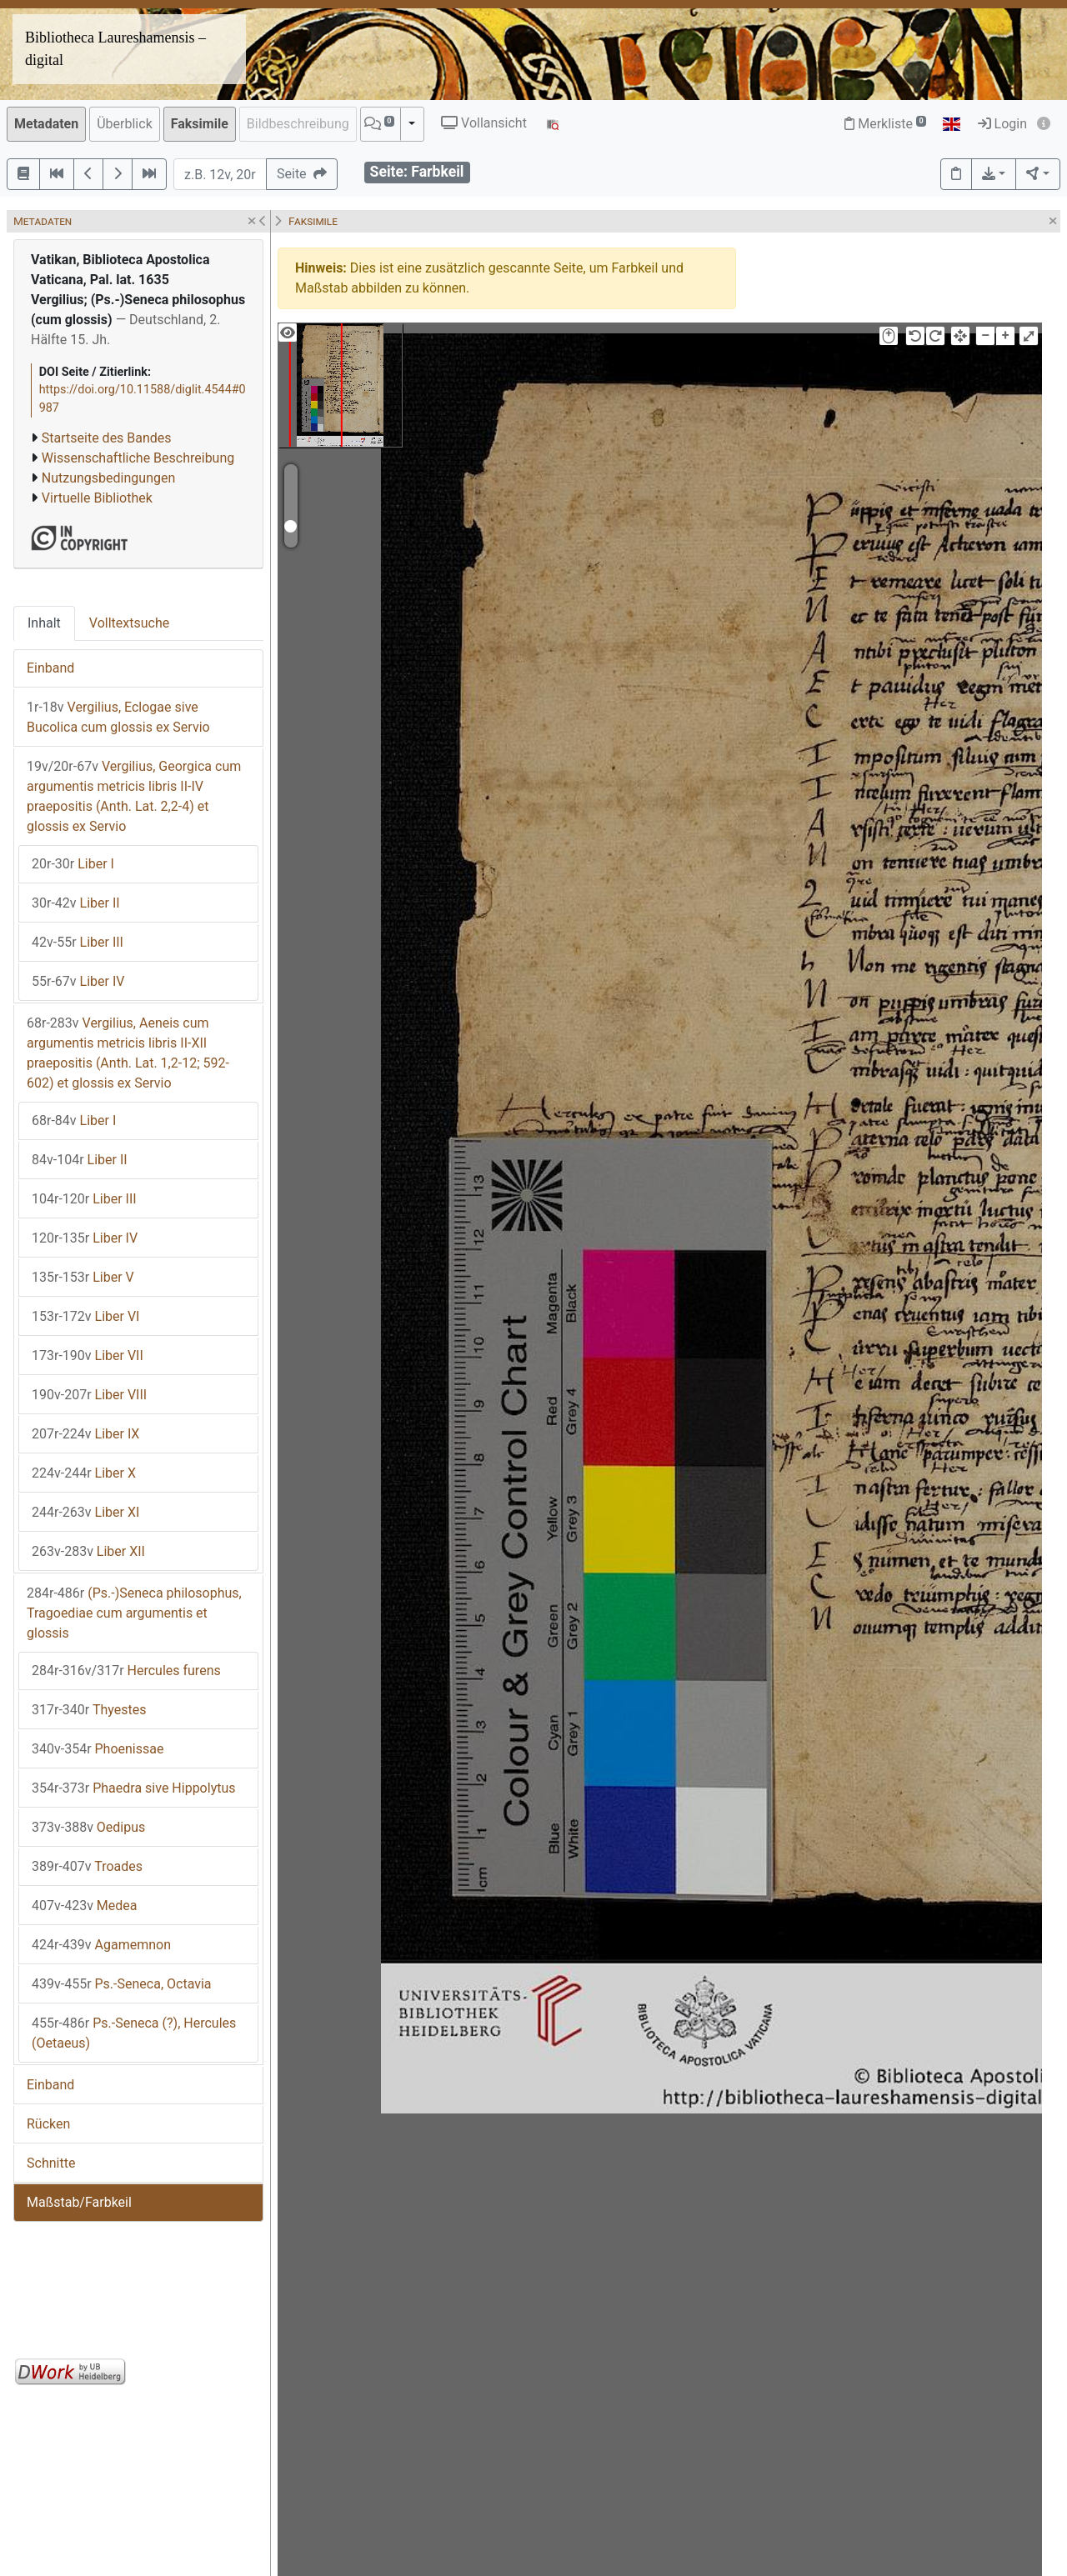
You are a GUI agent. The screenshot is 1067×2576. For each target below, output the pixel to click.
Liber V (83, 1277)
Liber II (76, 903)
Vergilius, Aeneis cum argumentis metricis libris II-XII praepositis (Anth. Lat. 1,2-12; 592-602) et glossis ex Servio (128, 1053)
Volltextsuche (129, 623)
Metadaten (46, 124)
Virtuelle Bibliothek (97, 498)
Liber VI (85, 1316)
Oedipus (88, 1827)
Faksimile (199, 124)
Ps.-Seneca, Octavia (122, 1984)
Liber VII (87, 1355)
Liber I (73, 864)
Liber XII (88, 1551)
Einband (50, 668)
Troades (87, 1866)
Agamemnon (101, 1945)
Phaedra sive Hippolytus (134, 1788)
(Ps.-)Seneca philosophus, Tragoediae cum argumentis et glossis (134, 1613)
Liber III (77, 942)
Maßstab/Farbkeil (79, 2202)
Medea (85, 1905)
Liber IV (78, 981)
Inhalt (44, 623)
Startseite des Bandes (107, 438)
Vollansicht (484, 123)
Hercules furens (126, 1670)
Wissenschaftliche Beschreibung (138, 458)
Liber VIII (89, 1395)
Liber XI (85, 1512)
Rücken (48, 2124)
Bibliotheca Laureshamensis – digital (115, 48)
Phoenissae (97, 1749)
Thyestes (89, 1710)
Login (1002, 124)
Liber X (84, 1473)
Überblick (125, 124)
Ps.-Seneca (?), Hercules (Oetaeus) (134, 2033)
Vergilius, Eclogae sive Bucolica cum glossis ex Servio (118, 717)
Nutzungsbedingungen (108, 478)
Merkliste (885, 124)
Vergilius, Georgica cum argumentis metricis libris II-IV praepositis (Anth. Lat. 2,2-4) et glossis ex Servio (134, 796)
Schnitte (51, 2163)
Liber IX (85, 1434)
